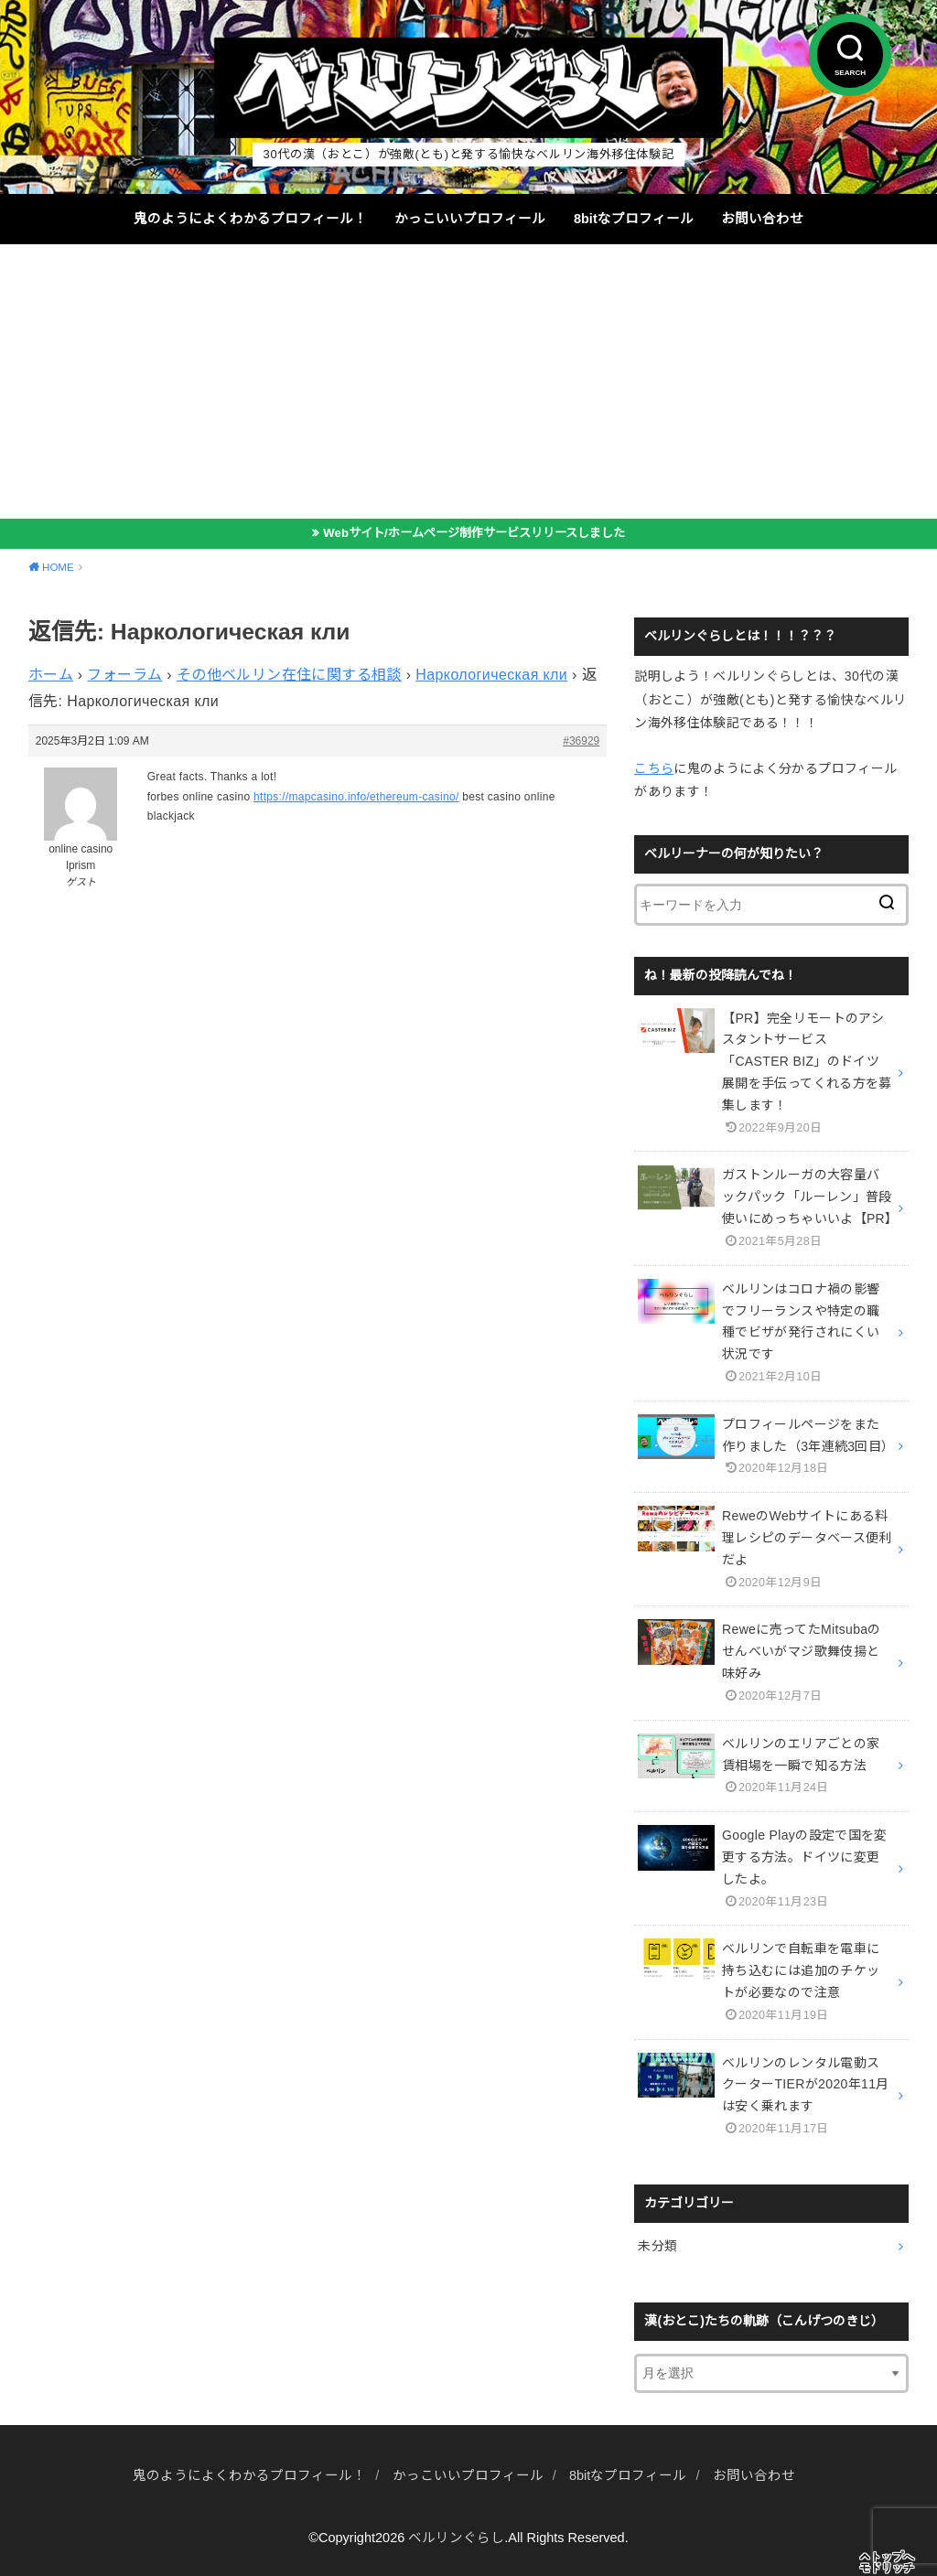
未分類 (657, 2245)
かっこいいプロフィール (469, 218)
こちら (653, 768)
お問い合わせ (762, 218)
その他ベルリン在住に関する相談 (289, 674)
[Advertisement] (468, 381)
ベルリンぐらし (456, 2537)
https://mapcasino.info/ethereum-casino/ (355, 796)
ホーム (50, 674)
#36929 (581, 741)
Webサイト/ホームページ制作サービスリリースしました (473, 533)
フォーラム (124, 674)
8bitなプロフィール (634, 218)
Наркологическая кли (491, 674)
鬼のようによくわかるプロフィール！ (250, 218)
